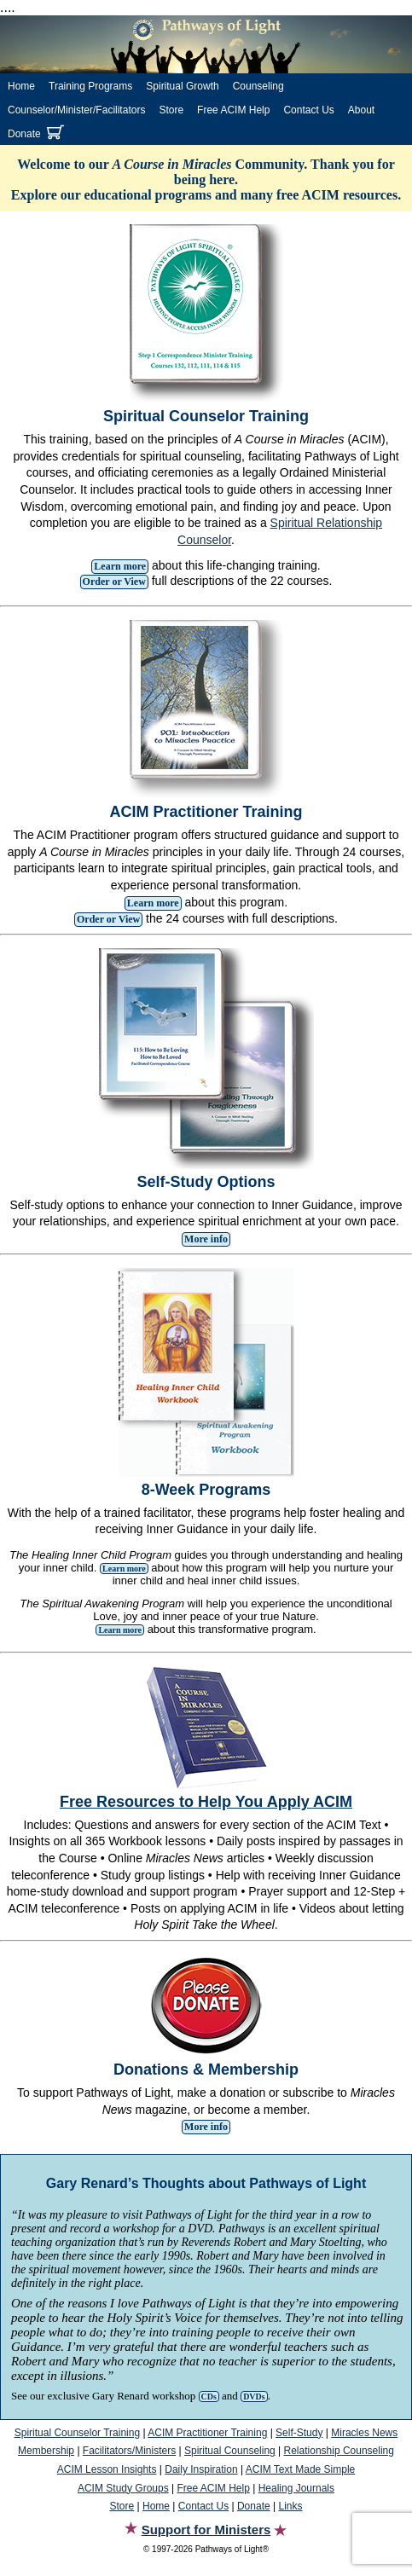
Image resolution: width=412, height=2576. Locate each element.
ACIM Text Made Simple (301, 2469)
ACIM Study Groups (123, 2488)
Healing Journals (296, 2488)
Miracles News (364, 2433)
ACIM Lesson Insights (107, 2469)
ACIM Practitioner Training (207, 2433)
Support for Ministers (206, 2529)
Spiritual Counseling (230, 2451)
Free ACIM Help (233, 110)
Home (21, 86)
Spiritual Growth (182, 86)
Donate (24, 134)
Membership (46, 2451)
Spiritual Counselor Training (77, 2433)
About (361, 110)
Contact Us (308, 110)
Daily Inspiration (201, 2469)
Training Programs (90, 86)
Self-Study (299, 2433)
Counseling (258, 86)
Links (290, 2506)
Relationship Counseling (339, 2451)
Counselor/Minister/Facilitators (76, 110)
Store (171, 110)
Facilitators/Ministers (129, 2451)
